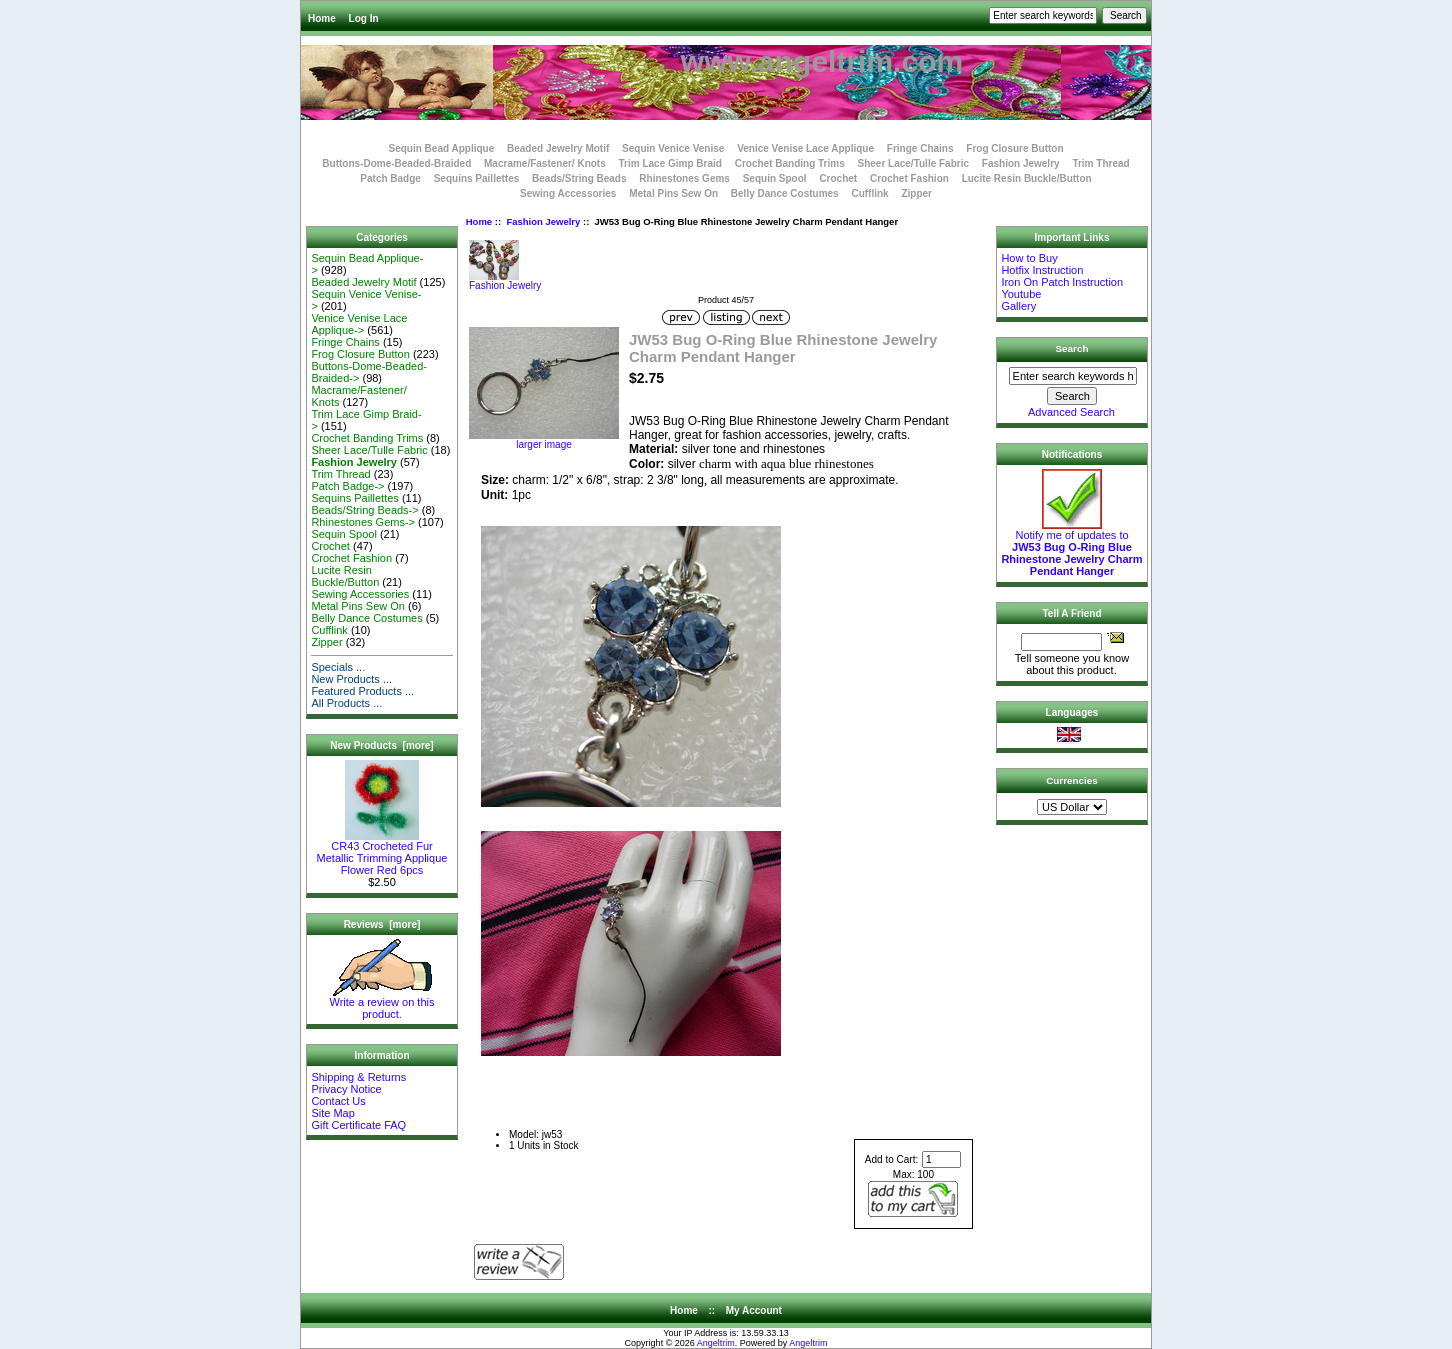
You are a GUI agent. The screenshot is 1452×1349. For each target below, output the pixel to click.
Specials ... (338, 667)
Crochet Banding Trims (790, 163)
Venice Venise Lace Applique (805, 148)
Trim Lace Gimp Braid (670, 163)
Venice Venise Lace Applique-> (359, 324)
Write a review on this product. (382, 1003)
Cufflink (869, 193)
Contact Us (338, 1101)
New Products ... (351, 679)
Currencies (1072, 780)
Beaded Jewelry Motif (558, 148)
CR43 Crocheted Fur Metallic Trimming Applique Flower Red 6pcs (382, 853)
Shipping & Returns (358, 1077)
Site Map (332, 1113)
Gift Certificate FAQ (358, 1125)
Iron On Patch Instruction (1062, 282)
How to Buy (1029, 258)
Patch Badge (390, 178)
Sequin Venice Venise (673, 148)
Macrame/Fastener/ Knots (545, 163)
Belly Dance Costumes (785, 193)
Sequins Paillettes (477, 178)
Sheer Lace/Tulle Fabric (913, 163)
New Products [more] (381, 745)
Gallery (1018, 306)
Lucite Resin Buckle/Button (1027, 178)
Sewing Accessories (568, 193)
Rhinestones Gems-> (363, 522)
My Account (754, 1310)
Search (1072, 348)
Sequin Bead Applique (441, 148)
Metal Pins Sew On (673, 193)
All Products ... (346, 703)
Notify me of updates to (1071, 548)
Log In (364, 18)
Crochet (838, 178)
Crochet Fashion (909, 178)
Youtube (1021, 294)
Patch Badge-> (347, 486)
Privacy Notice (346, 1089)
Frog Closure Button (1014, 148)
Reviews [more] (382, 924)
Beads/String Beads (579, 178)
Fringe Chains (920, 148)
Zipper (916, 193)
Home (322, 18)
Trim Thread (1100, 163)
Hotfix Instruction (1042, 270)
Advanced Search (1071, 412)
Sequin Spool (775, 178)
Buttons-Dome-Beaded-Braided (396, 163)
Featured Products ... (362, 691)
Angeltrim (716, 1343)
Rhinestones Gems (684, 178)
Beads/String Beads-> (364, 510)
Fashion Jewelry (543, 221)
